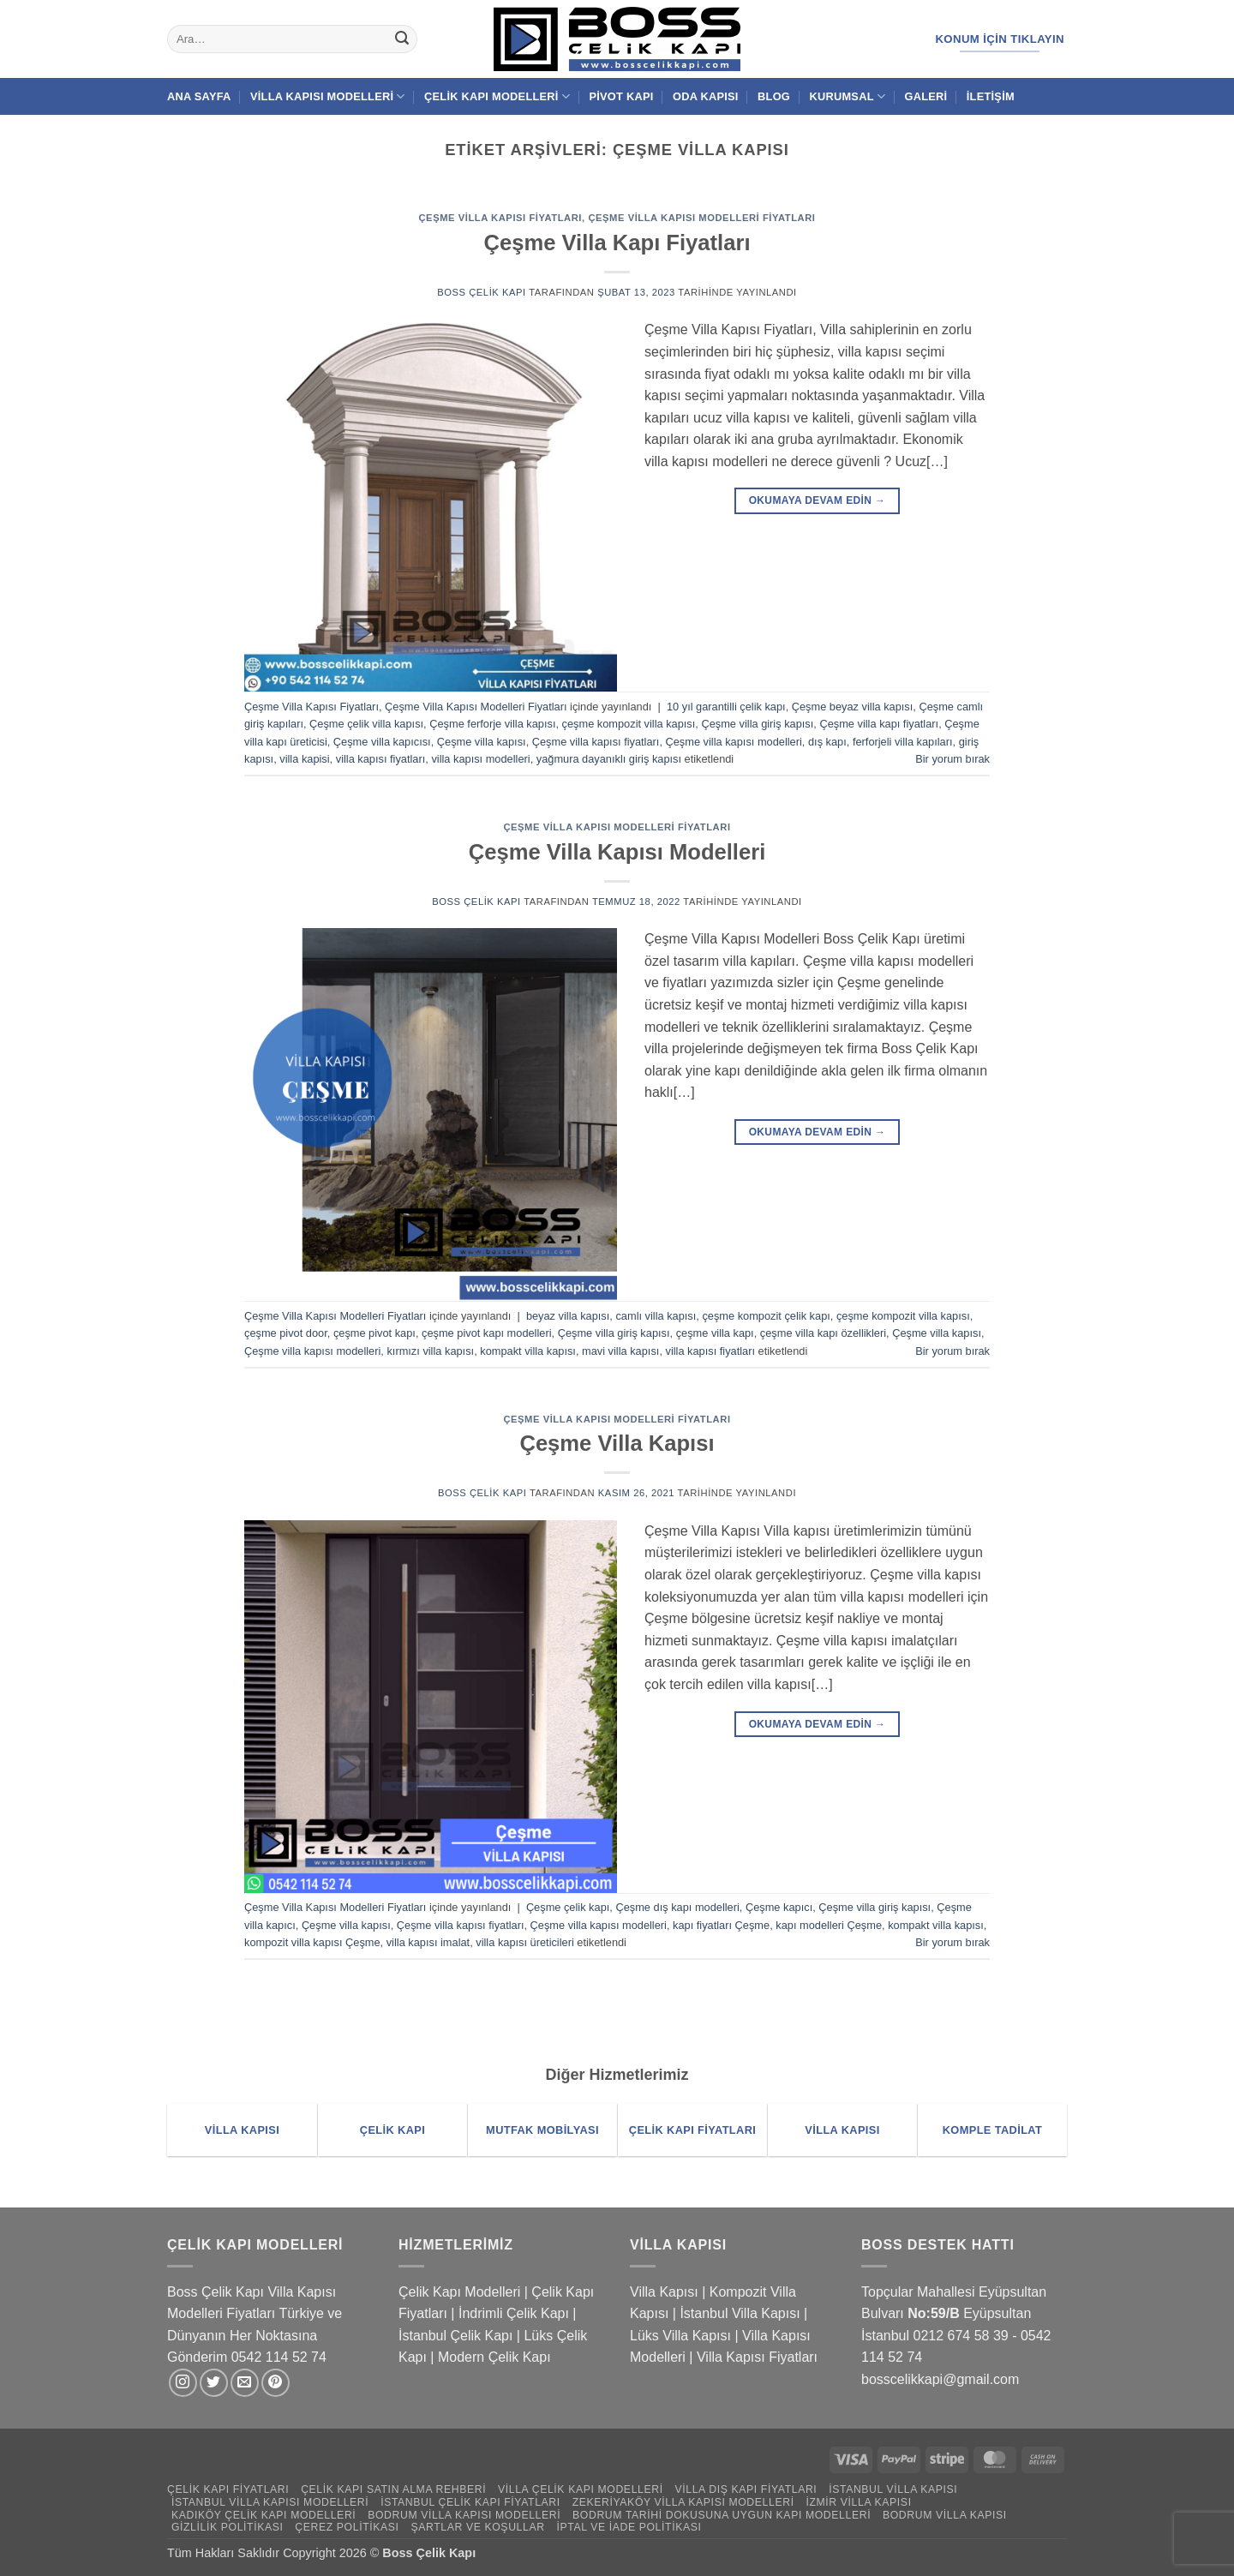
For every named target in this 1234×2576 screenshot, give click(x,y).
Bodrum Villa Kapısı (945, 2515)
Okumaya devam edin (817, 501)
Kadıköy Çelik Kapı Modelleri (263, 2515)
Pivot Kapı (621, 96)
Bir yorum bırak (952, 758)
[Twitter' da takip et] (214, 2383)
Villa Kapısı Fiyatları (757, 2357)
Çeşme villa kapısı (481, 741)
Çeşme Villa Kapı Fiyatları (616, 243)
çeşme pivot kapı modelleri (487, 1333)
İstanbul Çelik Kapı (455, 2335)
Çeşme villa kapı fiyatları (878, 723)
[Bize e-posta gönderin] (245, 2383)
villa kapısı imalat (428, 1942)
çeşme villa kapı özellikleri (823, 1333)
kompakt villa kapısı (528, 1351)
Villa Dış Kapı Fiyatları (746, 2489)
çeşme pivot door (285, 1333)
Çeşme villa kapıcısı (382, 741)
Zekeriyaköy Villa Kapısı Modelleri (683, 2502)
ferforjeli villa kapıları (903, 741)
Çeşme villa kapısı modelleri (734, 741)
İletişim (991, 96)
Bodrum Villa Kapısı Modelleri (464, 2515)
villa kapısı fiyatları (381, 758)
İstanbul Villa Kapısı (740, 2313)
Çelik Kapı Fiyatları (228, 2489)
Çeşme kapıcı (779, 1907)
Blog (774, 96)
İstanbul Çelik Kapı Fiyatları (470, 2502)
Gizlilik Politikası (227, 2527)
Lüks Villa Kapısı (680, 2335)
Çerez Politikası (346, 2527)
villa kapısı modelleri (480, 758)
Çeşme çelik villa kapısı (366, 723)
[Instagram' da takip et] (183, 2383)
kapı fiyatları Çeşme (721, 1925)
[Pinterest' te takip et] (275, 2383)
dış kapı (827, 741)
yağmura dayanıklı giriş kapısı (608, 758)
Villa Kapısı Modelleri (327, 96)
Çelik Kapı (448, 2553)
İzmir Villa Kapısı (858, 2502)
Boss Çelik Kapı (481, 292)
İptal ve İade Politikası (628, 2527)
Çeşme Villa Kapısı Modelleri (617, 852)
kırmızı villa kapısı (430, 1351)
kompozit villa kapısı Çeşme (312, 1942)
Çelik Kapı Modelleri (497, 96)
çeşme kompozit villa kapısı (629, 723)
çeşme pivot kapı (374, 1333)
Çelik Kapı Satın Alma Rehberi (393, 2489)
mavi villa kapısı (620, 1351)
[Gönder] (401, 39)
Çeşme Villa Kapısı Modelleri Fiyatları (701, 218)
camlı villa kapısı (655, 1315)
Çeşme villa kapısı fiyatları (596, 741)
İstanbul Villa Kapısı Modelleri (269, 2502)
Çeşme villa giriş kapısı (757, 723)
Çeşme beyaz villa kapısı (853, 706)
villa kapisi (304, 758)
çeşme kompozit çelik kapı (766, 1315)
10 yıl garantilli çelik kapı (726, 706)
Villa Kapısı (664, 2292)
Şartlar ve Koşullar (477, 2527)
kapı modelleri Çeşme (829, 1925)
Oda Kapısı (706, 96)
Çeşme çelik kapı (567, 1907)
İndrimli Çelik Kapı (513, 2313)
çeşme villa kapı (715, 1333)
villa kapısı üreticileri (525, 1942)
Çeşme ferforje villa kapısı (492, 723)
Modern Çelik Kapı (494, 2357)
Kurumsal (847, 96)
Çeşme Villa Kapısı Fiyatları (500, 218)
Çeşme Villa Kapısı (616, 1443)
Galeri (926, 96)
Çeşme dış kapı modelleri (677, 1907)
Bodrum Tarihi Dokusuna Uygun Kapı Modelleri (721, 2515)
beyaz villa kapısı (567, 1315)
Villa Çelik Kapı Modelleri (580, 2489)
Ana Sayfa (199, 96)
